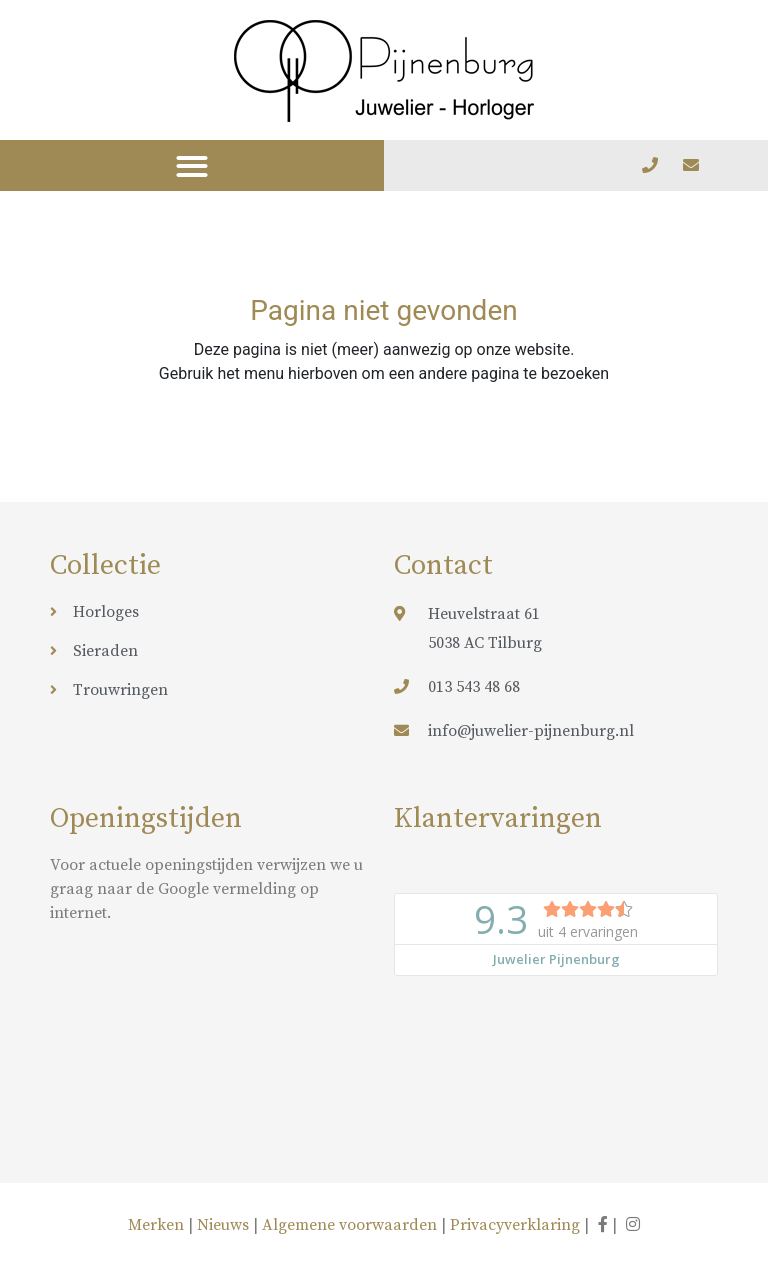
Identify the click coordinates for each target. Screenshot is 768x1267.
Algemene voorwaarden (349, 1225)
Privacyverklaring (515, 1225)
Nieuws (223, 1225)
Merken (158, 1225)
